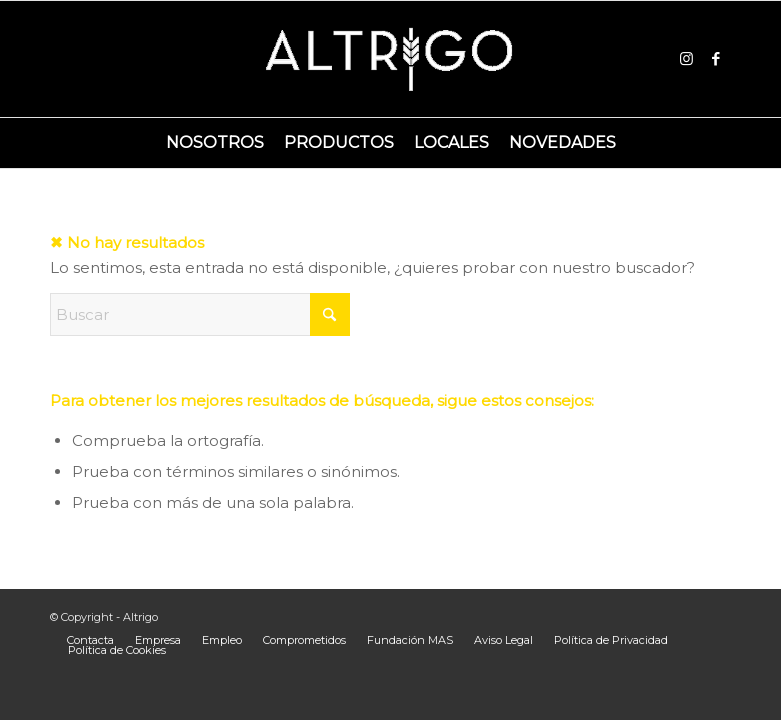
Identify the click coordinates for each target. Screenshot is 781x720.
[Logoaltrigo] (390, 59)
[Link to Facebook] (716, 59)
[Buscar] (200, 314)
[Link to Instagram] (686, 59)
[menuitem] (215, 143)
